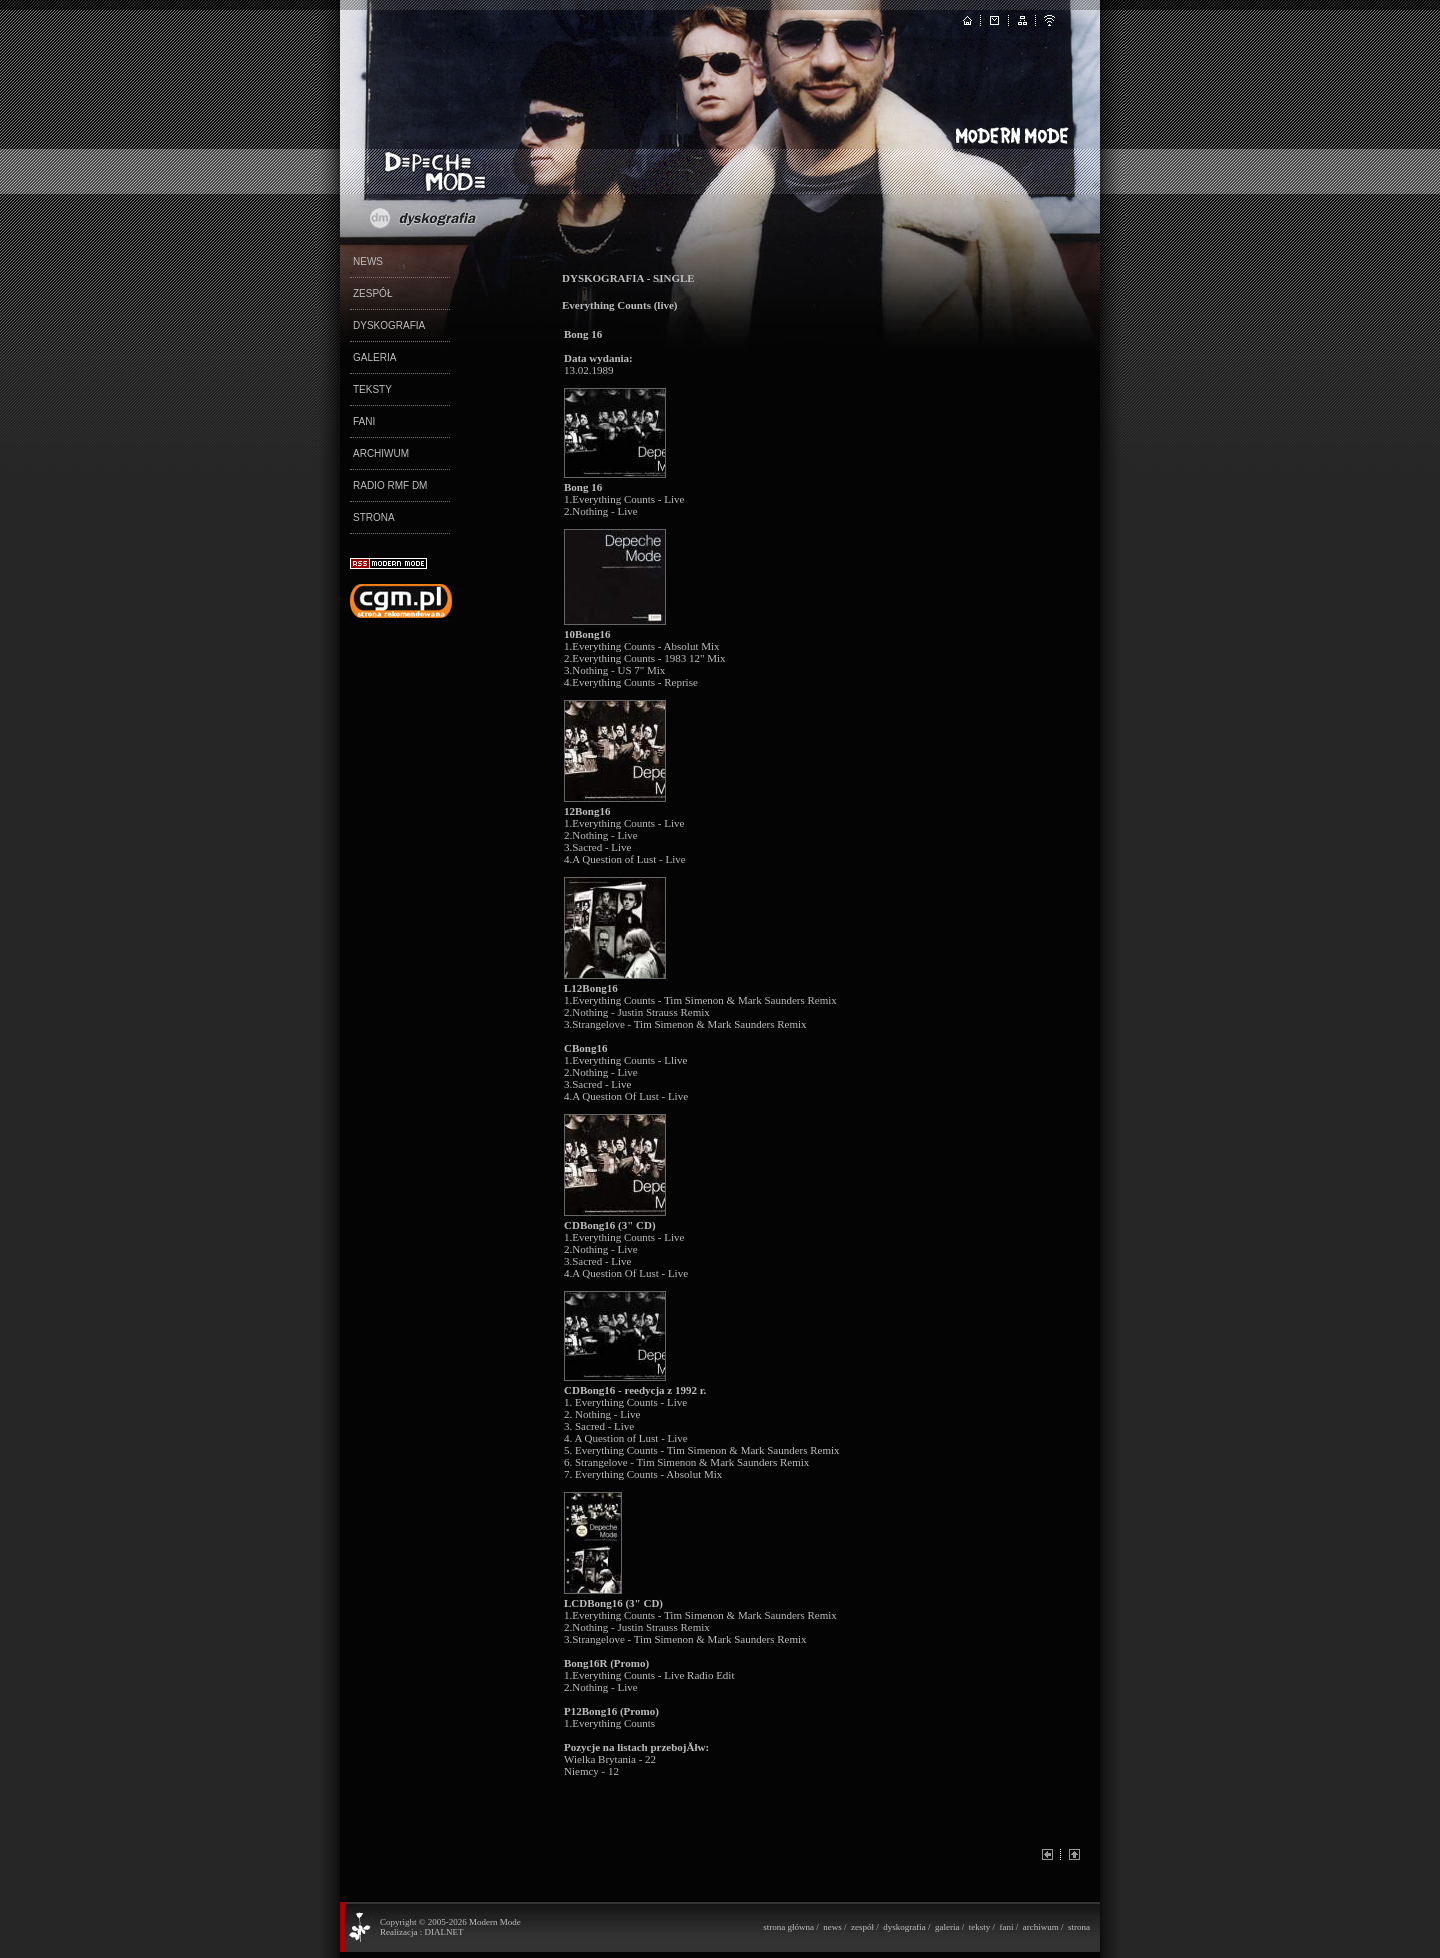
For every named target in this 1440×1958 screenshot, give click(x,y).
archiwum (1041, 1927)
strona (1079, 1927)
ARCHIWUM (381, 453)
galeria (947, 1927)
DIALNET (443, 1932)
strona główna (788, 1927)
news (832, 1927)
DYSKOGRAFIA (389, 325)
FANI (364, 421)
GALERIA (374, 357)
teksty (980, 1927)
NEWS (368, 261)
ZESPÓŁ (372, 293)
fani (1006, 1927)
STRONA (374, 517)
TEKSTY (372, 389)
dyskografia (904, 1927)
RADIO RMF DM (390, 485)
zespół (862, 1927)
